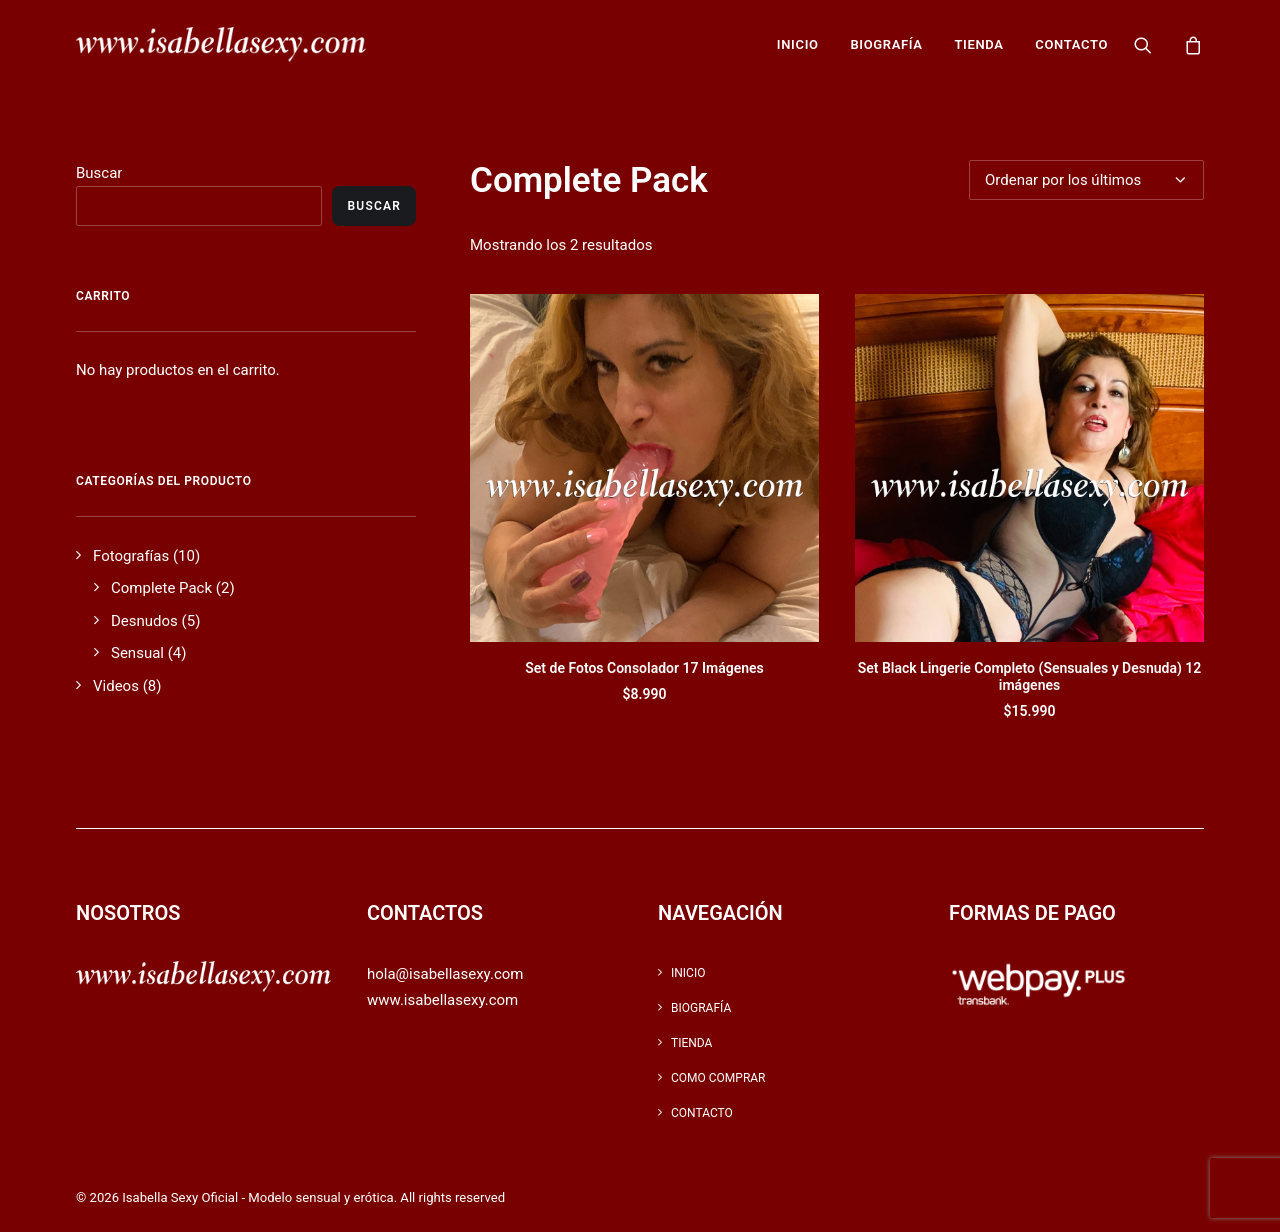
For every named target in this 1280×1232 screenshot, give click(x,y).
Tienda (978, 44)
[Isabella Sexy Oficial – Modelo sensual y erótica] (221, 44)
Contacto (1071, 44)
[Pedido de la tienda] (1086, 180)
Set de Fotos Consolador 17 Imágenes (644, 668)
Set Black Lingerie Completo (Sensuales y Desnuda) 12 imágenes (1030, 676)
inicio (798, 44)
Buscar (99, 173)
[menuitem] (798, 44)
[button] (1155, 44)
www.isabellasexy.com (442, 1000)
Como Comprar (718, 1078)
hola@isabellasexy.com (445, 974)
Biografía (886, 44)
